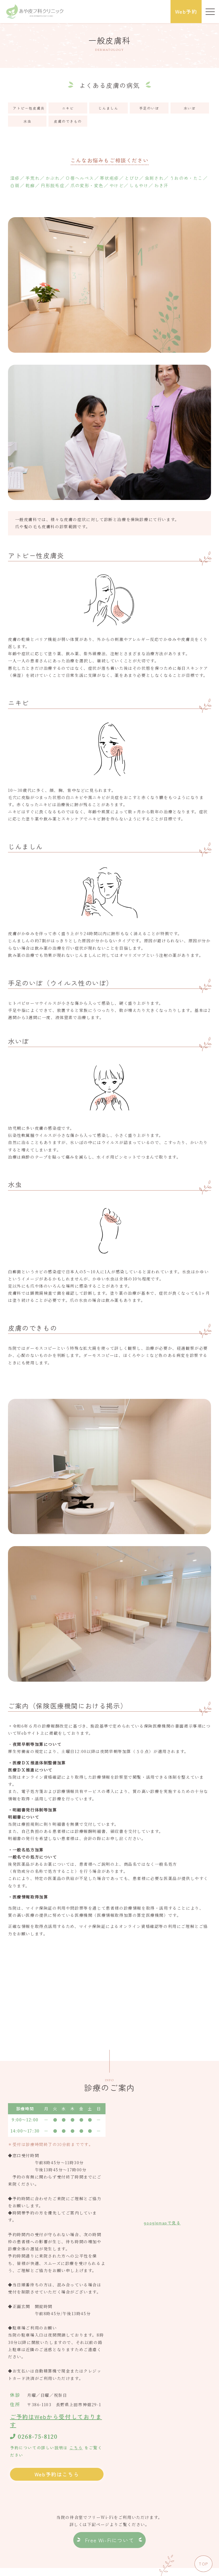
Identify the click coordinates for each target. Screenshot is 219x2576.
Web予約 (186, 11)
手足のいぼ (149, 108)
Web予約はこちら (57, 2474)
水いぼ (190, 108)
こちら (76, 2447)
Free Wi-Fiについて (109, 2540)
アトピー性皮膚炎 (29, 108)
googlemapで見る (162, 2223)
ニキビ (68, 108)
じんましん (108, 108)
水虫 (27, 121)
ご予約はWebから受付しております (56, 2420)
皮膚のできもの (68, 121)
